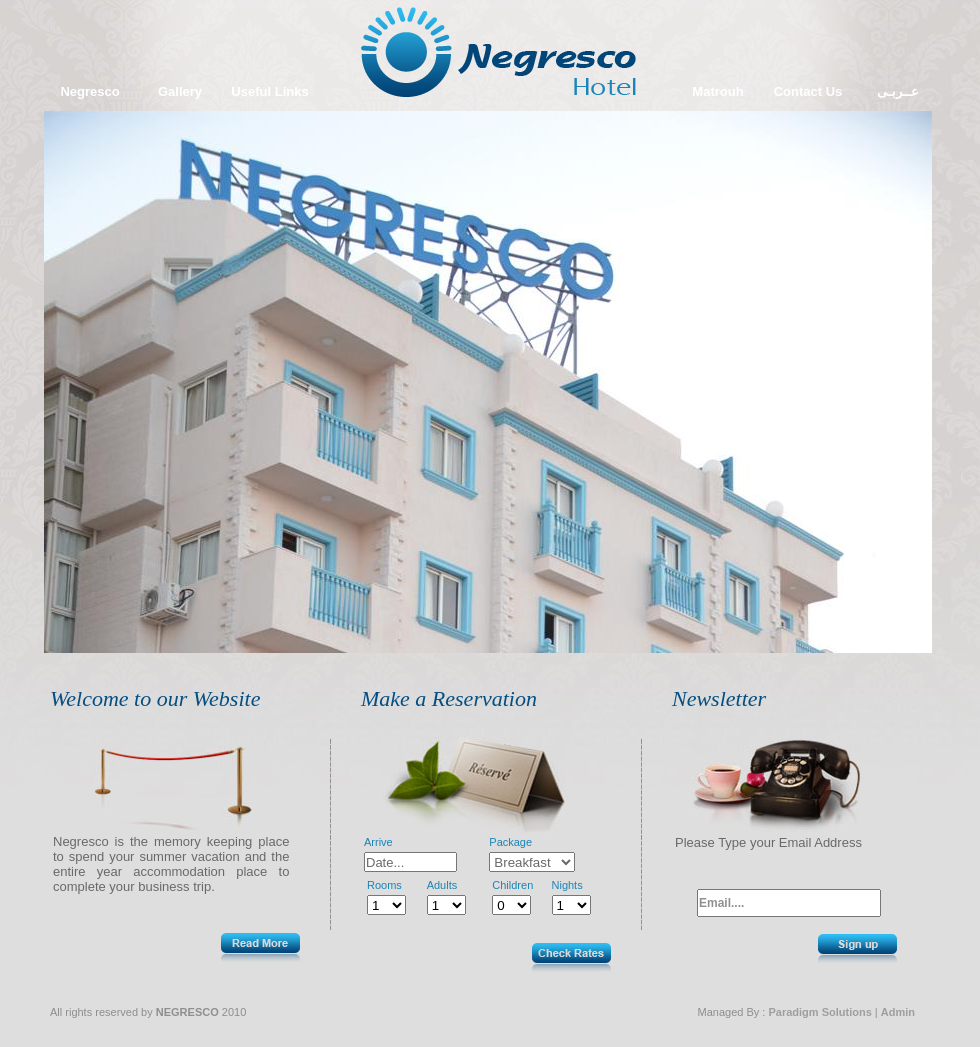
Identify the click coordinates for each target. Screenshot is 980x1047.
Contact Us (808, 91)
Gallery (180, 91)
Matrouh (717, 91)
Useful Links (269, 91)
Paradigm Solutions (819, 1012)
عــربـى (898, 91)
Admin (898, 1012)
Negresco (89, 91)
